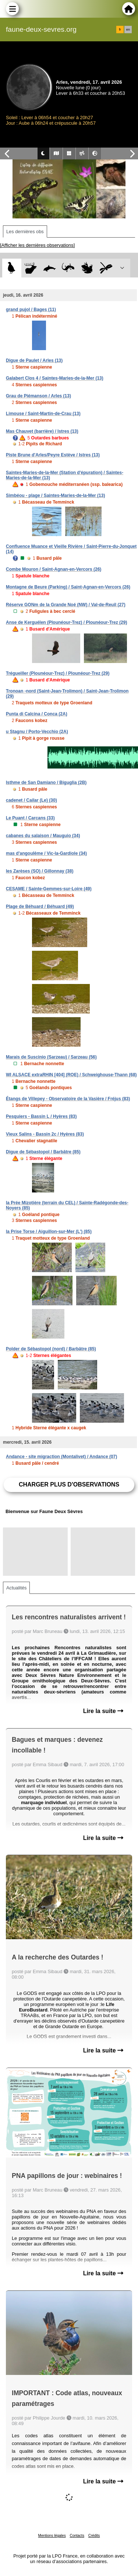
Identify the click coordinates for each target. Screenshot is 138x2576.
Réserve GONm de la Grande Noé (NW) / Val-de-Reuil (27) (65, 604)
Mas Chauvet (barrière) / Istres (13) (42, 431)
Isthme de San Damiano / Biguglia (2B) (46, 782)
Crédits (94, 2536)
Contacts (77, 2536)
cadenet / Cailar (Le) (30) (31, 800)
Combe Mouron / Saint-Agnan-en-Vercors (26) (53, 569)
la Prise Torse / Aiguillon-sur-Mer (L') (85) (49, 1231)
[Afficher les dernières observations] (37, 245)
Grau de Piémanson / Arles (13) (38, 395)
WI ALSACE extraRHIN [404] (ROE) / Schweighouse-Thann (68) (71, 1074)
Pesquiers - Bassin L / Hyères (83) (41, 1116)
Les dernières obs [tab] (25, 231)
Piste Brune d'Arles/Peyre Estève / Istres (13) (53, 454)
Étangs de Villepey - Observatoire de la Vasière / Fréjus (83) (68, 1098)
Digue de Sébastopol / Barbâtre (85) (43, 1151)
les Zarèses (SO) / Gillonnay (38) (39, 871)
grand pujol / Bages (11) (31, 309)
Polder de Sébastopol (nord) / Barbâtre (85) (51, 1348)
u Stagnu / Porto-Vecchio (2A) (37, 731)
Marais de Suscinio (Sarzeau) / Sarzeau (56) (51, 1057)
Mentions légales (52, 2536)
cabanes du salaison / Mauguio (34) (43, 835)
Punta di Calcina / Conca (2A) (36, 713)
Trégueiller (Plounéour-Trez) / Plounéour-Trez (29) (57, 673)
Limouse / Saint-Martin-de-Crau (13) (43, 413)
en (128, 29)
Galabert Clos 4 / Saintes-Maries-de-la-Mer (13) (54, 378)
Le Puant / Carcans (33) (30, 818)
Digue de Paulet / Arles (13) (34, 360)
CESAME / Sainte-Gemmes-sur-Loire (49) (49, 888)
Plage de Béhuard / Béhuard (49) (40, 906)
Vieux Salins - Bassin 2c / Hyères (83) (45, 1134)
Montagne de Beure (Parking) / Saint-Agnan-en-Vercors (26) (68, 587)
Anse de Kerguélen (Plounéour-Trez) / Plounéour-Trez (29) (66, 622)
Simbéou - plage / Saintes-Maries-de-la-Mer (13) (55, 495)
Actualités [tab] (16, 1588)
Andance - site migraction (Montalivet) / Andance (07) (61, 1456)
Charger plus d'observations (69, 1484)
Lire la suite (103, 1711)
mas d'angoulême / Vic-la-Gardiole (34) (46, 853)
